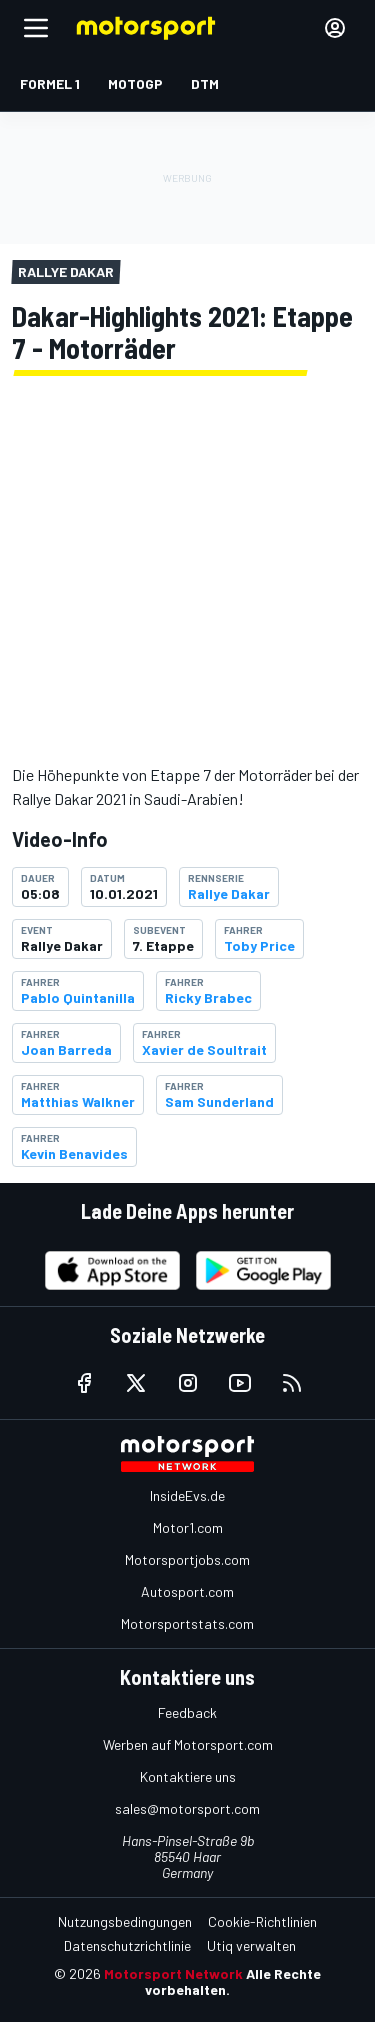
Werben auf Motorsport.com (188, 1744)
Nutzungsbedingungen (125, 1921)
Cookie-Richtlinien (262, 1921)
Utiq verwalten (251, 1945)
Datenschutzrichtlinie (127, 1945)
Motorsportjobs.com (187, 1559)
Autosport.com (187, 1591)
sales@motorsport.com (187, 1808)
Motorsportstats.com (187, 1623)
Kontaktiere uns (188, 1776)
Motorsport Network (173, 1973)
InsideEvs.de (187, 1495)
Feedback (187, 1712)
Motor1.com (188, 1527)
